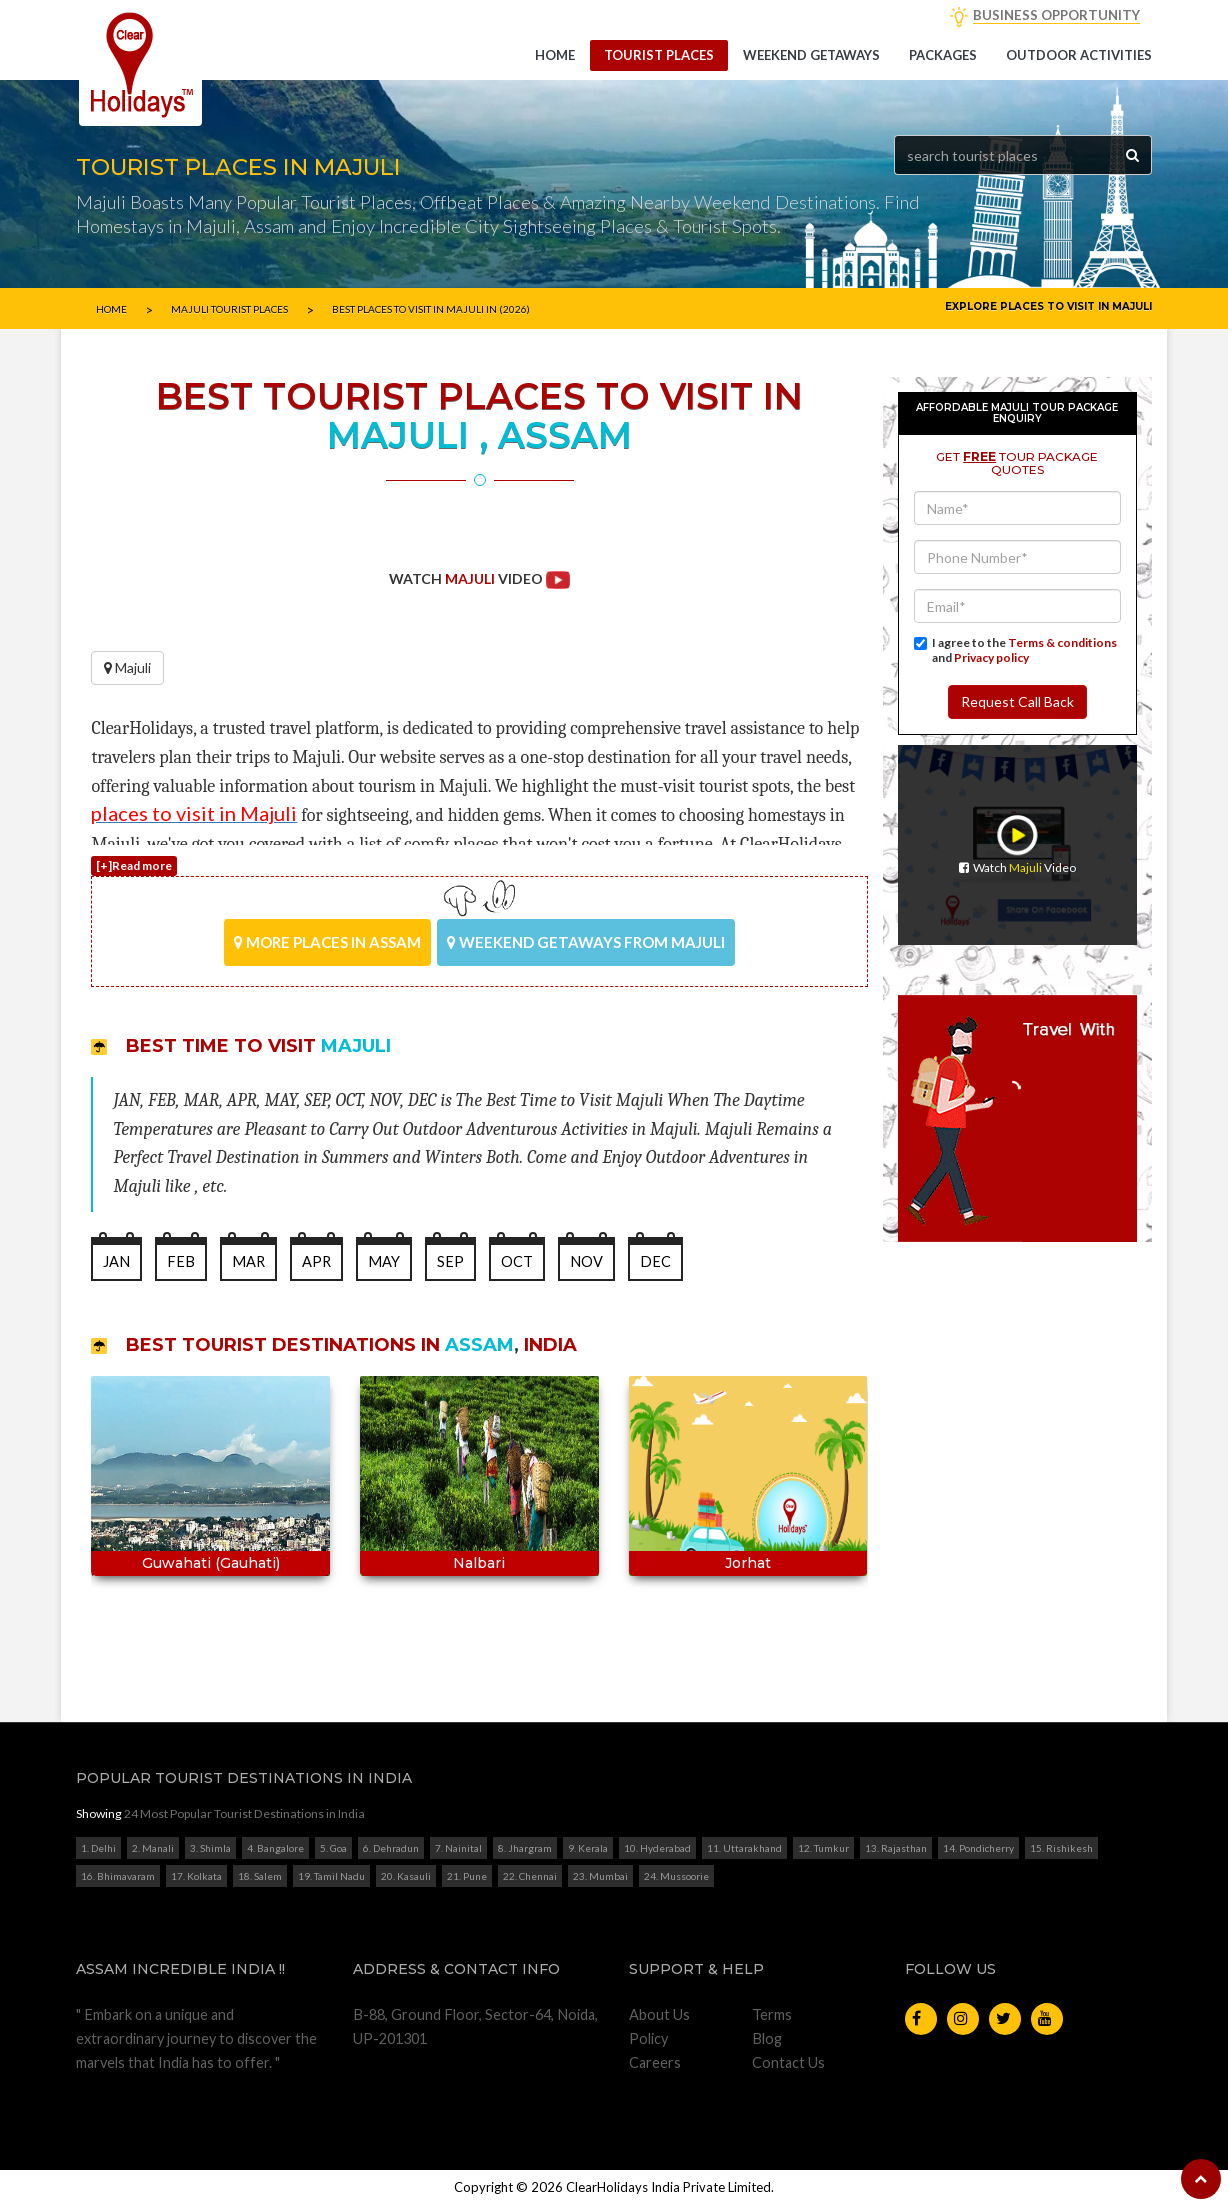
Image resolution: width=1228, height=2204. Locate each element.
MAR (248, 1261)
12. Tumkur (823, 1848)
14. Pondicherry (978, 1848)
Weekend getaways (811, 55)
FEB (181, 1261)
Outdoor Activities (1079, 55)
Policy (648, 2038)
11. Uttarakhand (744, 1848)
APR (316, 1261)
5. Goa (333, 1848)
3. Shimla (210, 1848)
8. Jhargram (525, 1848)
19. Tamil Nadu (331, 1876)
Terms (772, 2014)
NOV (586, 1261)
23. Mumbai (600, 1876)
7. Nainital (458, 1848)
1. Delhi (98, 1848)
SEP (450, 1261)
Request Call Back (1017, 701)
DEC (655, 1261)
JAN (116, 1261)
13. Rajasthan (896, 1848)
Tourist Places (659, 55)
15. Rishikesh (1061, 1848)
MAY (384, 1261)
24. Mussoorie (676, 1876)
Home (555, 55)
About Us (659, 2014)
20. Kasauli (406, 1876)
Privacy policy (991, 657)
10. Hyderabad (657, 1848)
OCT (517, 1261)
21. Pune (467, 1876)
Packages (943, 55)
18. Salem (260, 1876)
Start (472, 1646)
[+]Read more (134, 865)
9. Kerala (588, 1848)
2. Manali (153, 1848)
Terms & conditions (1062, 642)
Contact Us (788, 2062)
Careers (655, 2062)
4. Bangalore (275, 1848)
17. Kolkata (196, 1876)
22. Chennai (530, 1876)
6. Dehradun (391, 1848)
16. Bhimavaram (118, 1876)
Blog (767, 2038)
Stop (487, 1646)
